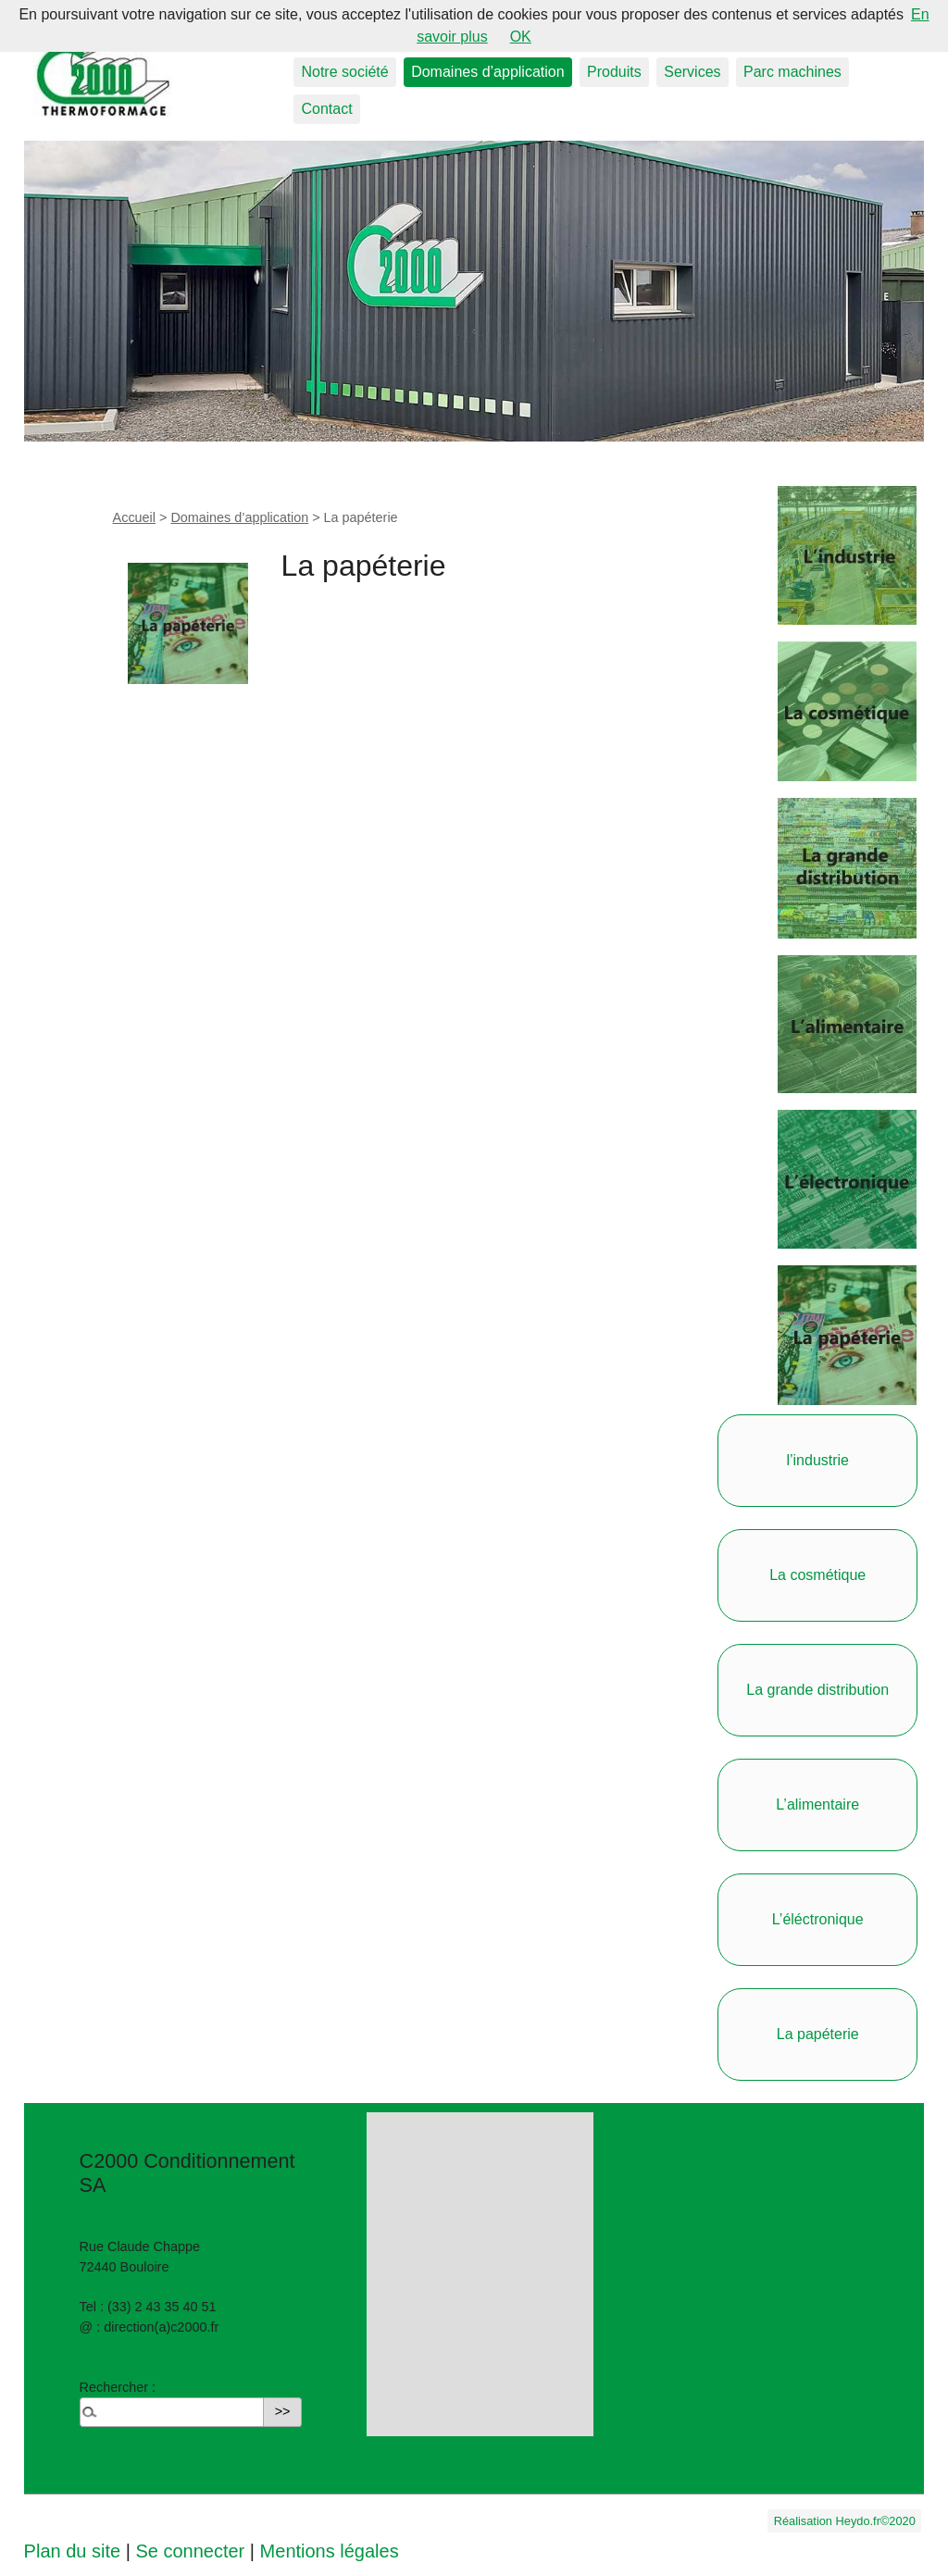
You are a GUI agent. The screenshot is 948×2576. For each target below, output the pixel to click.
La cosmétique (817, 1575)
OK (520, 36)
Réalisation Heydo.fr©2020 (845, 2521)
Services (692, 72)
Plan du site (72, 2551)
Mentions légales (329, 2551)
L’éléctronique (818, 1919)
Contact (326, 109)
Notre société (344, 72)
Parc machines (792, 72)
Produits (614, 72)
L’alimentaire (817, 1804)
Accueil (134, 517)
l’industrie (817, 1460)
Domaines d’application (487, 72)
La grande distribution (817, 1690)
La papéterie (818, 2034)
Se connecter (189, 2551)
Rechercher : (118, 2387)
